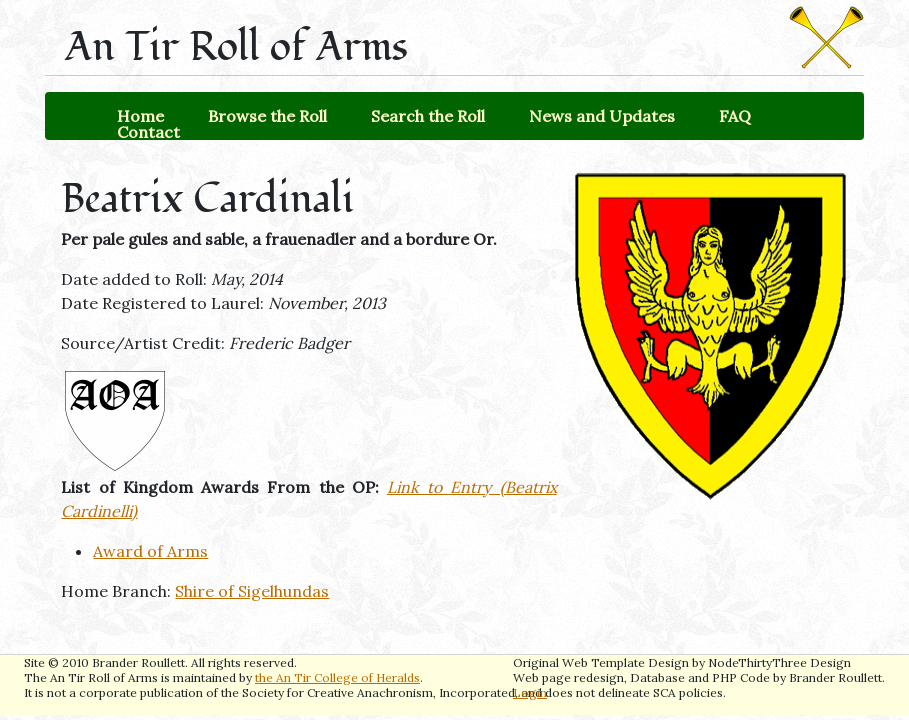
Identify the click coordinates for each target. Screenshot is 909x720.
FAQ (735, 116)
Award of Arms (150, 551)
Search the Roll (428, 116)
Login (530, 692)
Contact (148, 132)
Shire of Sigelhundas (252, 591)
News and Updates (602, 116)
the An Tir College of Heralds (337, 677)
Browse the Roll (267, 116)
